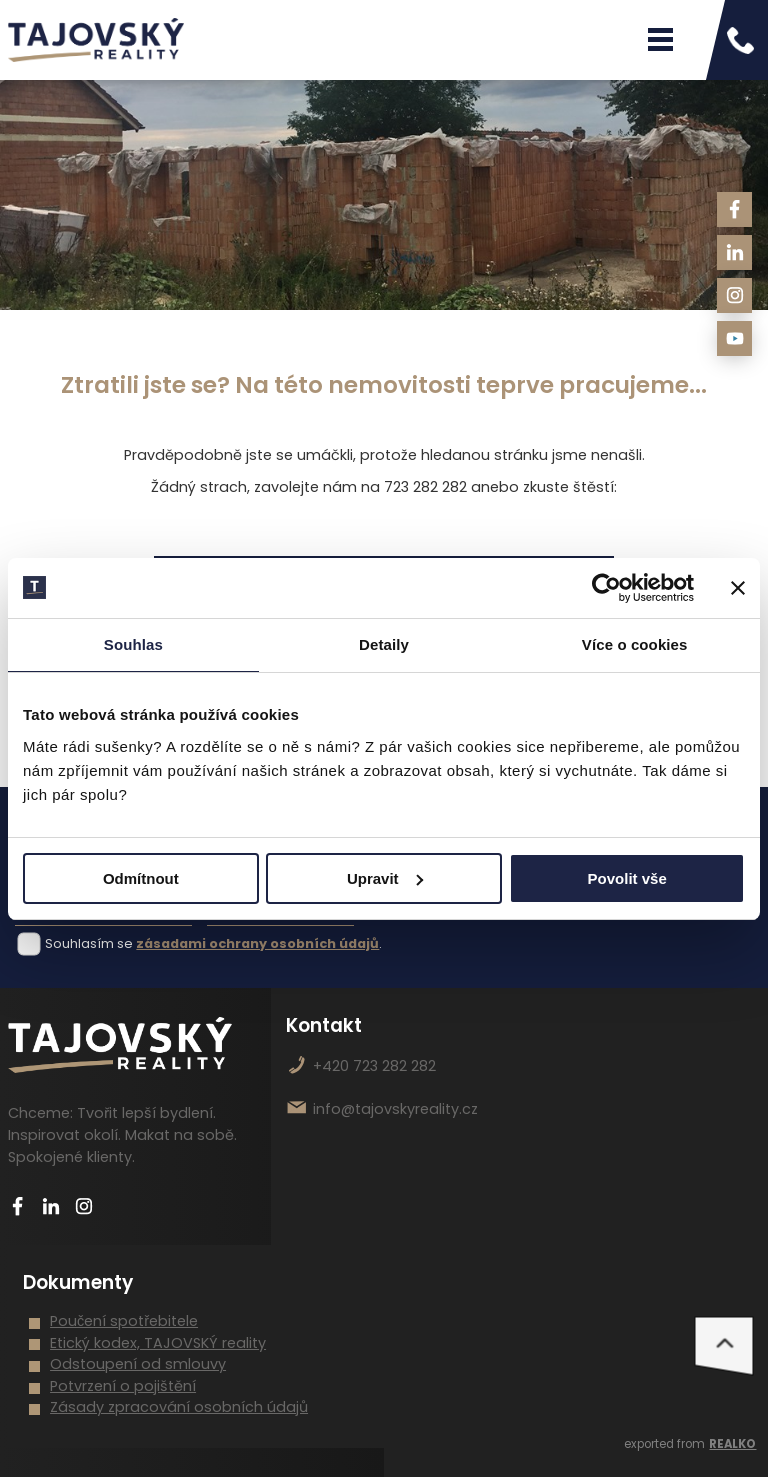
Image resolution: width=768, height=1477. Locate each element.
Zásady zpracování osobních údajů (179, 1407)
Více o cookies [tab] (635, 644)
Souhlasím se (89, 943)
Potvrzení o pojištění (123, 1386)
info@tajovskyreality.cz (395, 1109)
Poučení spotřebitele (124, 1321)
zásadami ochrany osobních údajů (257, 943)
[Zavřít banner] (738, 588)
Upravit (385, 878)
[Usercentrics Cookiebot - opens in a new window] (606, 588)
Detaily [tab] (384, 644)
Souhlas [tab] (133, 644)
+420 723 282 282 (374, 1066)
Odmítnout (141, 878)
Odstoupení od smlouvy (138, 1364)
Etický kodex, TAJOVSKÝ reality (158, 1343)
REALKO (732, 1444)
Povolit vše (627, 878)
